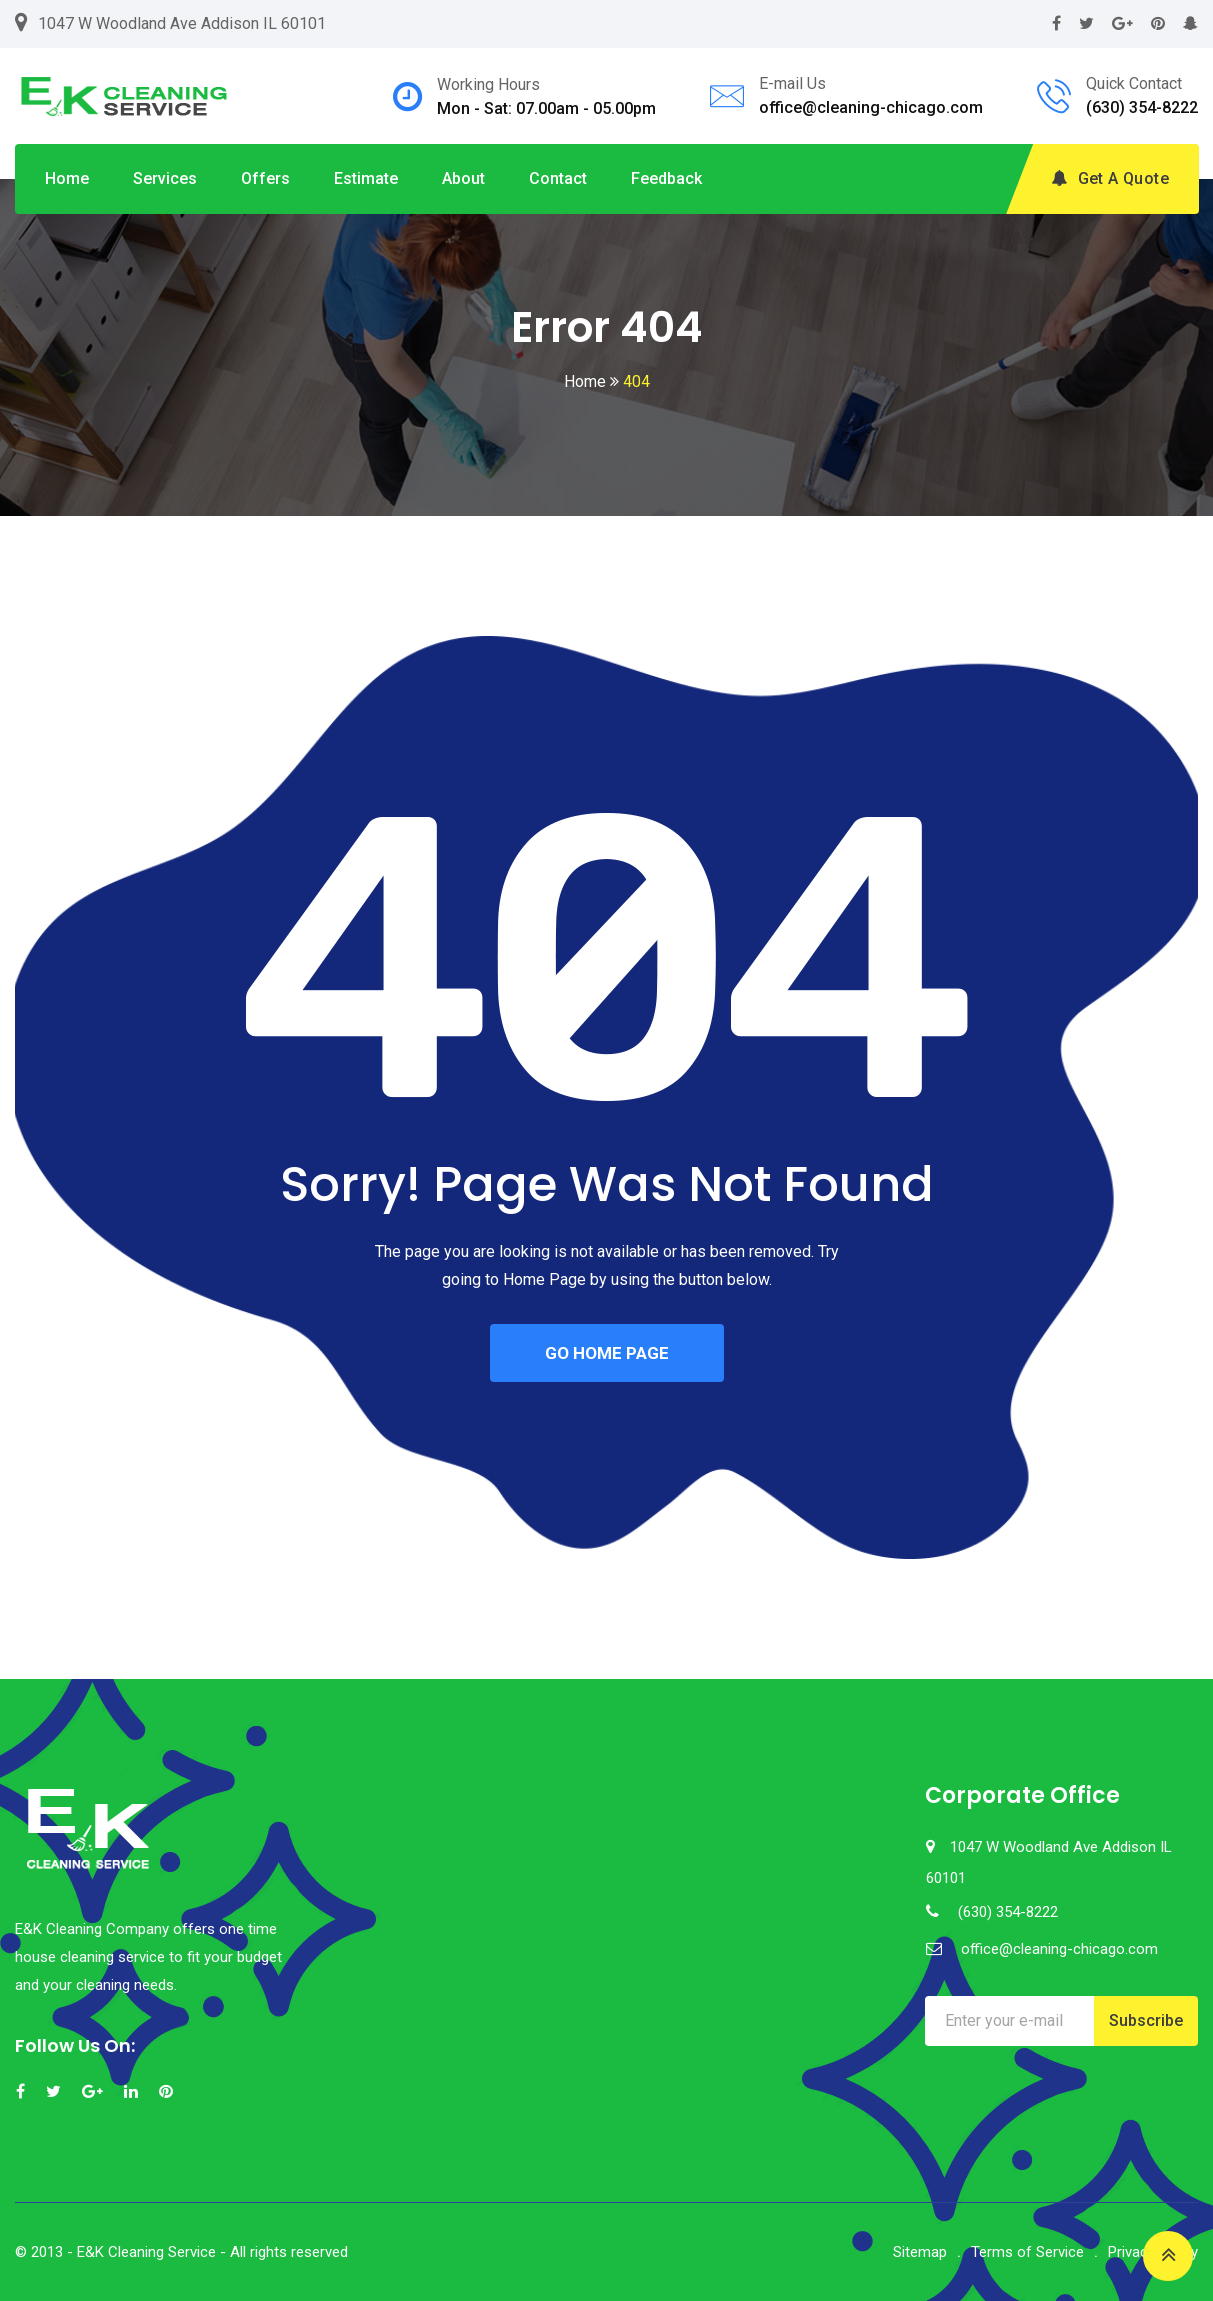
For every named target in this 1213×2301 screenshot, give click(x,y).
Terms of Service (1027, 2252)
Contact (558, 178)
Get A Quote (1110, 178)
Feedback (666, 178)
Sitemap (920, 2252)
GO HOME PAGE (607, 1353)
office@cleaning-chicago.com (871, 107)
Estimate (366, 178)
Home (67, 178)
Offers (265, 178)
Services (165, 178)
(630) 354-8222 (1142, 107)
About (463, 178)
